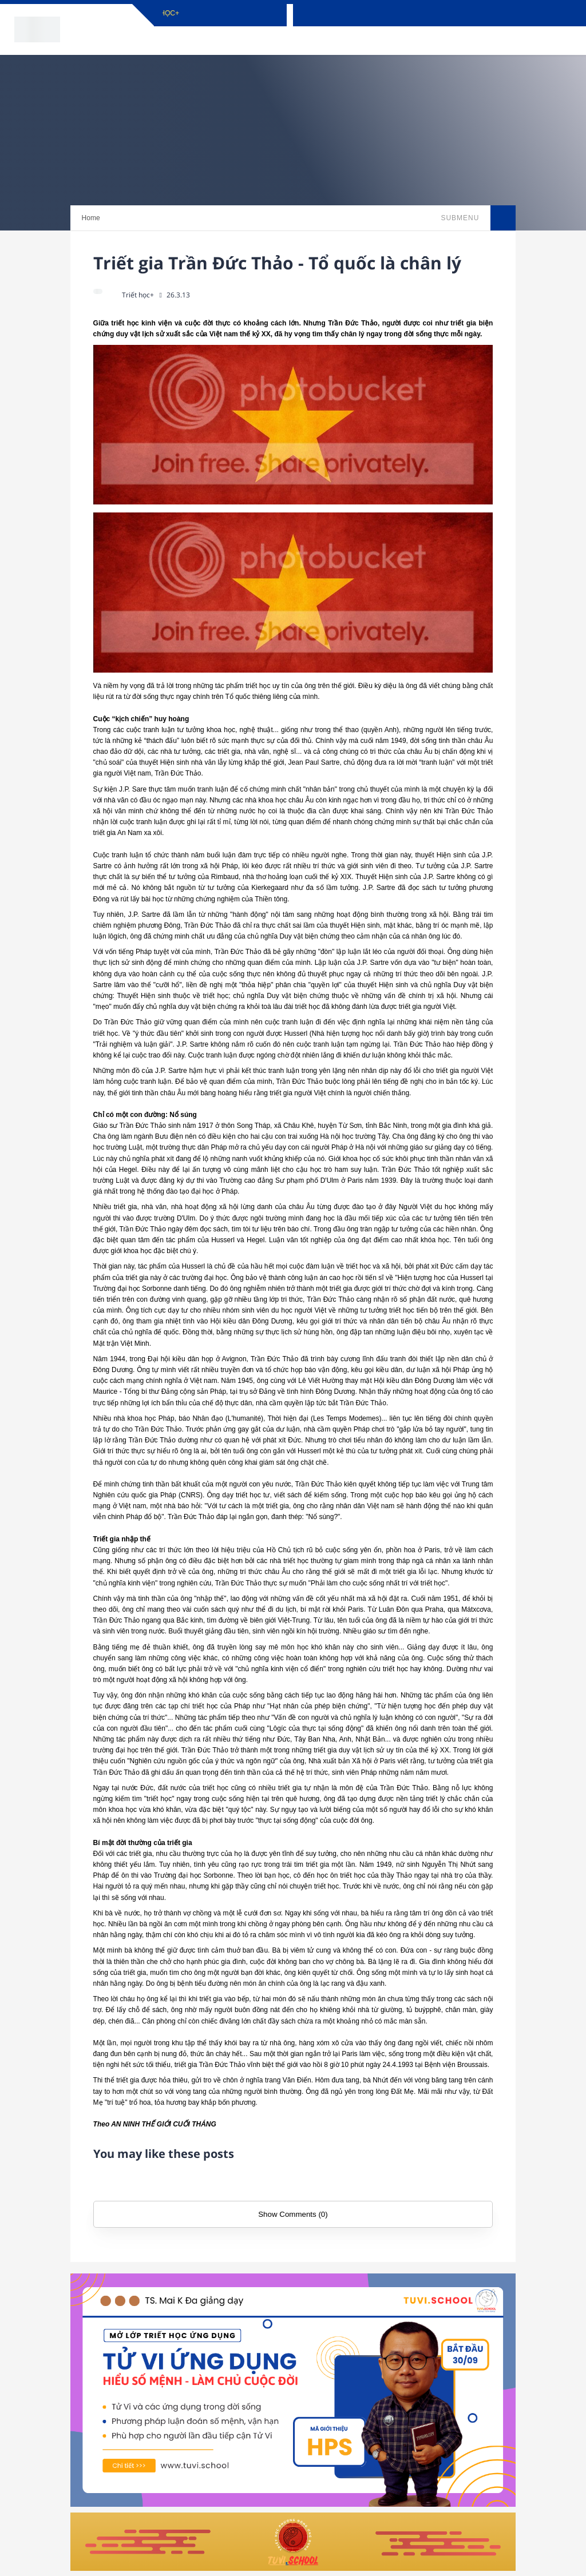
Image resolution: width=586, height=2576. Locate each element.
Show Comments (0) (292, 2214)
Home (91, 218)
